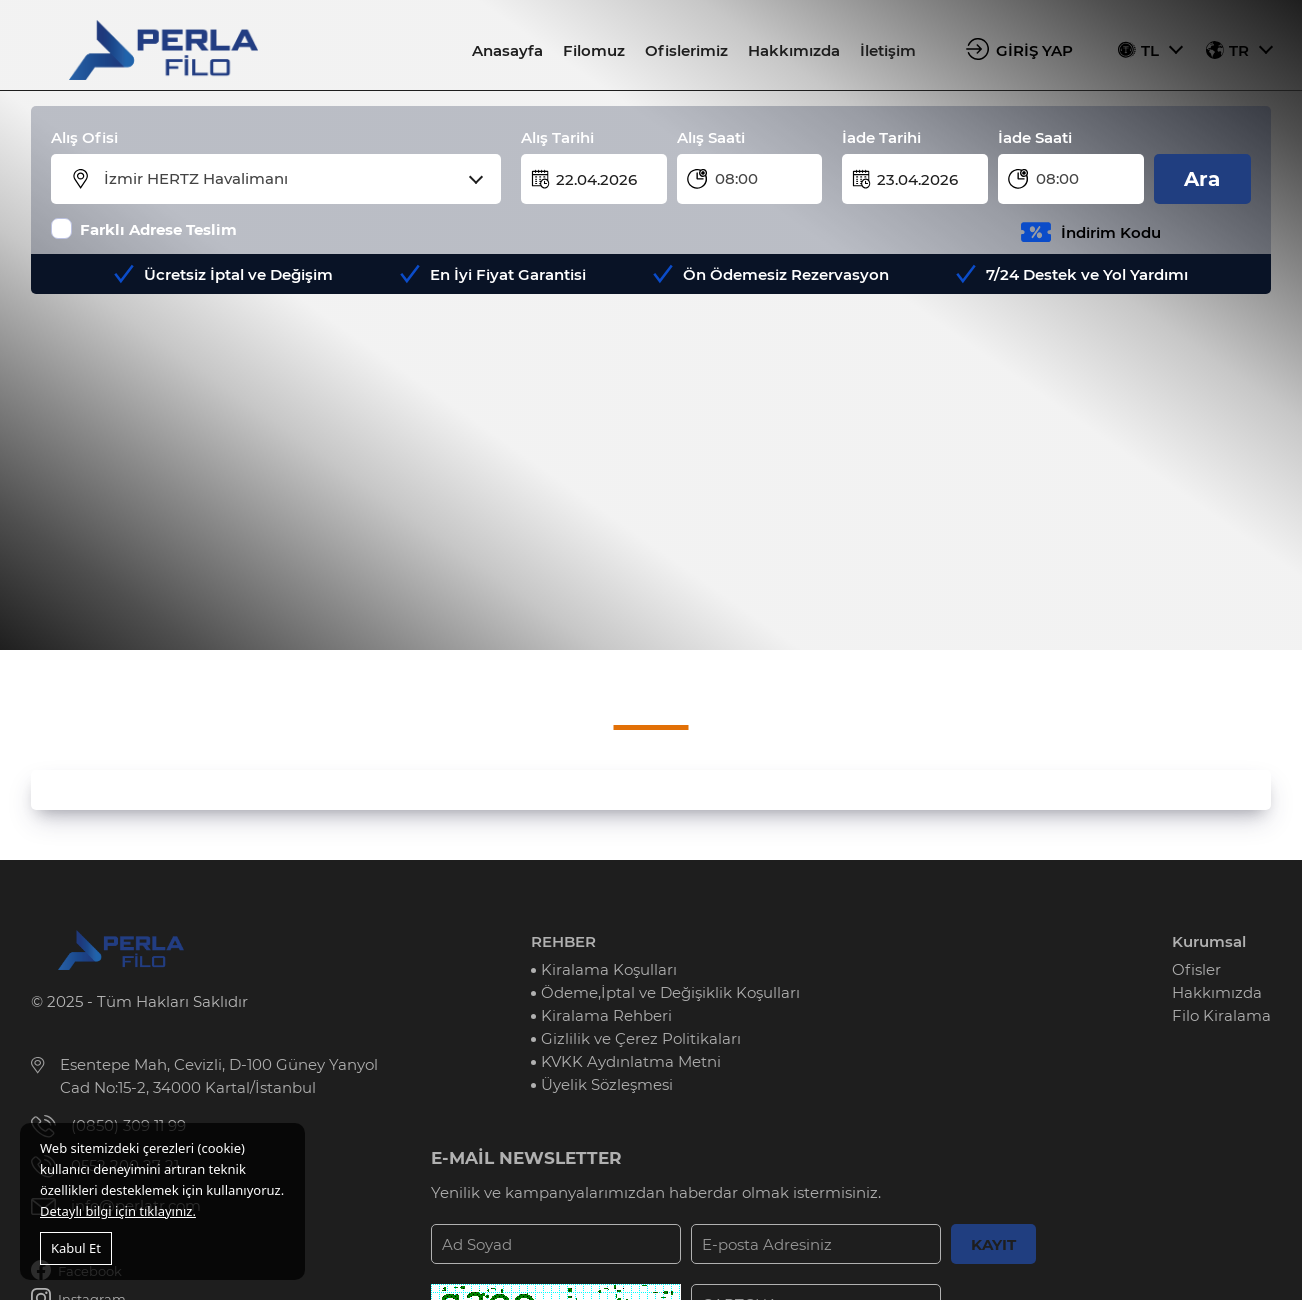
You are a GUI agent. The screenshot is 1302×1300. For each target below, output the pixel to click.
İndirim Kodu (1111, 232)
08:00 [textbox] (736, 178)
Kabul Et (76, 1248)
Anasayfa (507, 50)
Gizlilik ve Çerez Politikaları (641, 1038)
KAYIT (993, 1244)
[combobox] (288, 179)
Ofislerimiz (686, 50)
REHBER (563, 941)
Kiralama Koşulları (609, 969)
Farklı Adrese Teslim (158, 229)
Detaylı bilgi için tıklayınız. (118, 1211)
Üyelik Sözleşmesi (607, 1084)
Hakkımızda (794, 50)
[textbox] (288, 179)
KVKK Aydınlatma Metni (631, 1061)
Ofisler (1196, 969)
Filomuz (594, 50)
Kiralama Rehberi (606, 1015)
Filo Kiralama (1221, 1015)
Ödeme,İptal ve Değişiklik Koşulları (670, 992)
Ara (1202, 179)
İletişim (888, 50)
